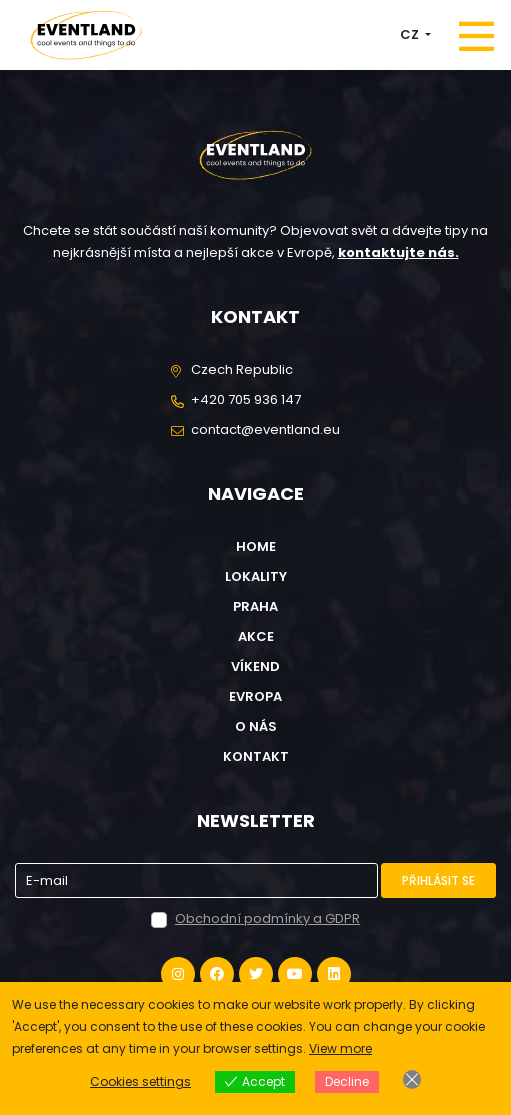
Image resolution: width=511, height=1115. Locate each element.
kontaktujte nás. (398, 252)
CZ (411, 34)
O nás (256, 726)
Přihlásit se (438, 880)
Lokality (256, 576)
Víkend (255, 666)
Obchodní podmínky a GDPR (267, 918)
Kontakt (256, 756)
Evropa (255, 696)
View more (340, 1048)
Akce (256, 636)
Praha (255, 606)
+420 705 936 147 (246, 399)
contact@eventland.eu (265, 429)
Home (256, 546)
